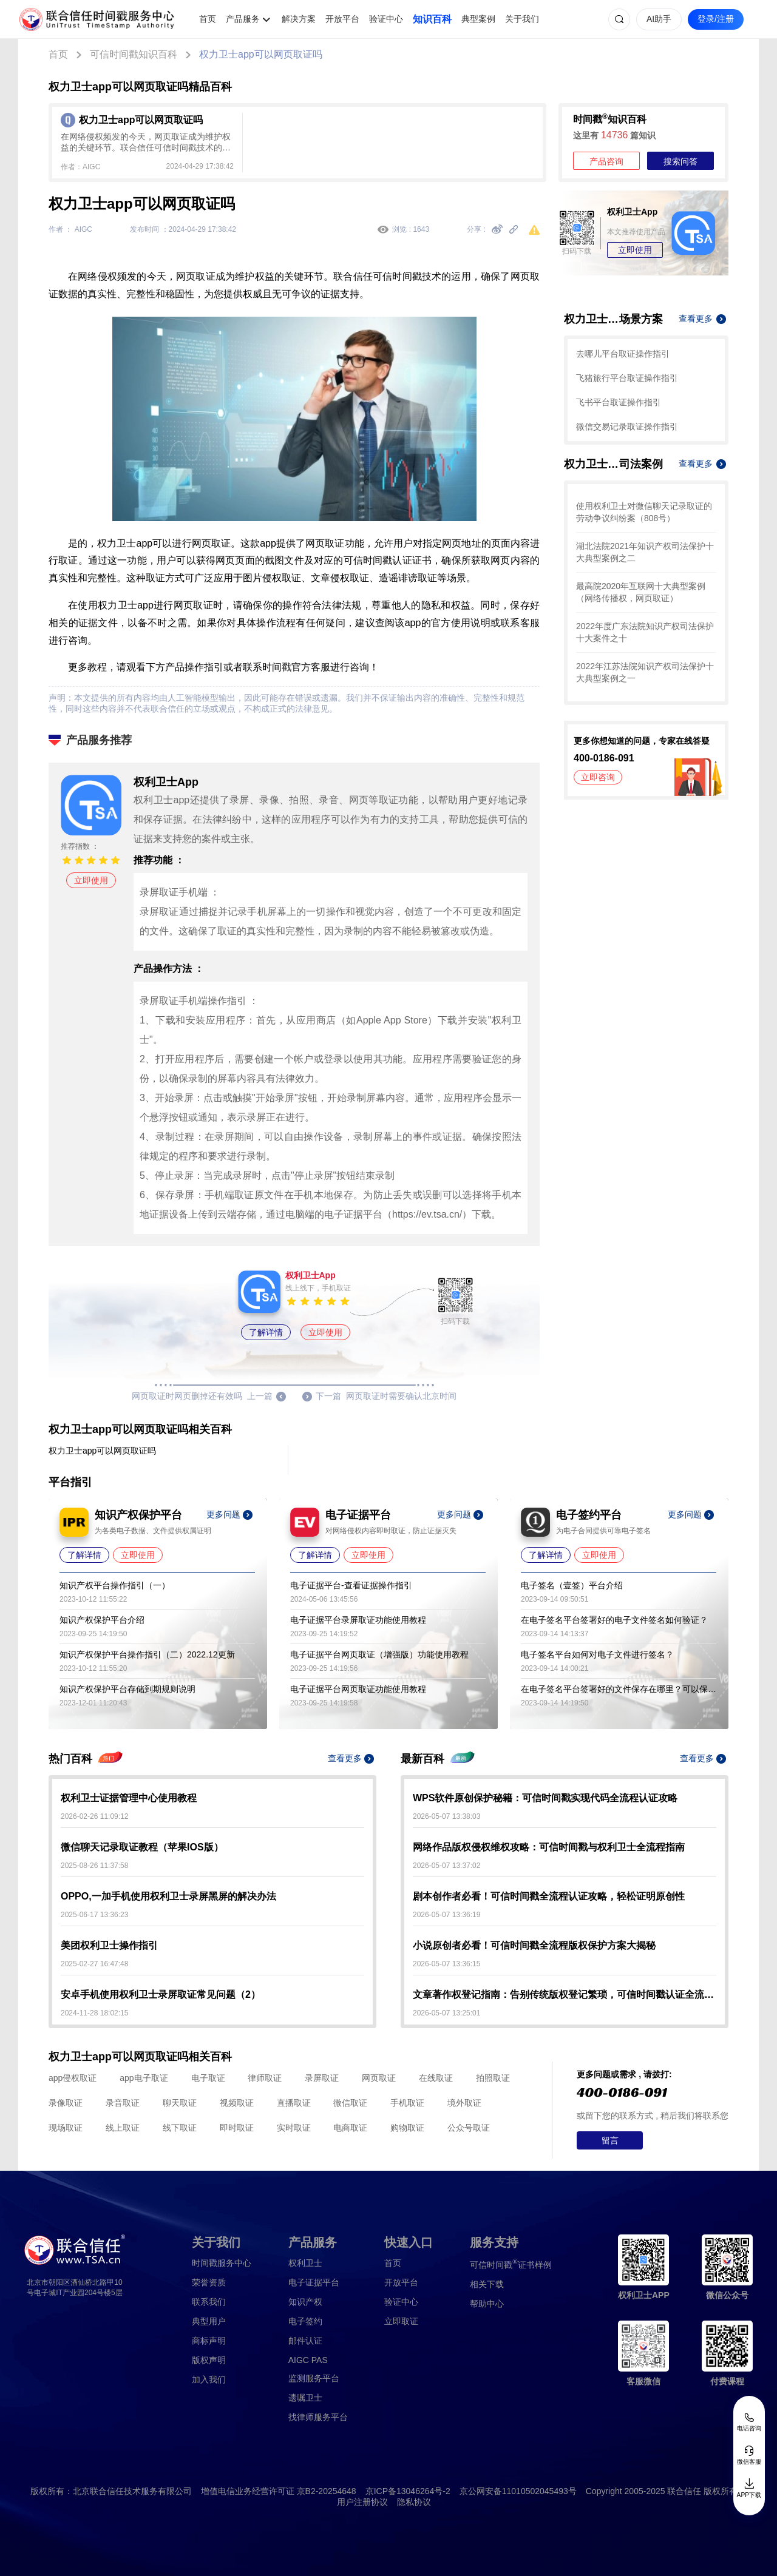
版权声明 (209, 2360)
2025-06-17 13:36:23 (94, 1914)
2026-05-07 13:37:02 (446, 1865)
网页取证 (379, 2078)
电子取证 (208, 2078)
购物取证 (407, 2128)
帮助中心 (487, 2303)
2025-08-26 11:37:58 (94, 1865)
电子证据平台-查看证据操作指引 (351, 1585)
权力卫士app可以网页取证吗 (260, 54)
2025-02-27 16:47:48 (94, 1964)
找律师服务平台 (318, 2417)
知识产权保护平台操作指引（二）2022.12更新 (147, 1654)
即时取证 (237, 2128)
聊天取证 (180, 2103)
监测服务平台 (313, 2378)
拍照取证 (493, 2078)
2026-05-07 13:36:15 (446, 1964)
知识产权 (305, 2302)
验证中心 (386, 19)
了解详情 (266, 1332)
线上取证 (123, 2128)
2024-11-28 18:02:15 (94, 2013)
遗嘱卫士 (305, 2397)
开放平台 (342, 19)
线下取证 (180, 2128)
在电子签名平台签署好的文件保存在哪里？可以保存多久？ (618, 1689)
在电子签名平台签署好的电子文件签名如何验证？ (614, 1620)
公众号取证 (468, 2128)
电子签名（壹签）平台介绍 (572, 1585)
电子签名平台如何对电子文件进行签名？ (597, 1654)
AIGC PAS (308, 2360)
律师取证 (265, 2078)
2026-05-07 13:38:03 (446, 1816)
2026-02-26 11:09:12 (94, 1816)
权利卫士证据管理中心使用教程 (129, 1798)
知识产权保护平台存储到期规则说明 (127, 1689)
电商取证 (350, 2128)
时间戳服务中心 (221, 2263)
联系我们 (209, 2302)
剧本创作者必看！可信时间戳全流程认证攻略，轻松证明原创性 (549, 1896)
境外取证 (464, 2103)
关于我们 (522, 19)
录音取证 (123, 2103)
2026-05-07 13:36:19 (446, 1914)
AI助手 (658, 19)
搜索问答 (680, 161)
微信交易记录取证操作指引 (627, 426)
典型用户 (209, 2321)
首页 (207, 19)
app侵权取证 (73, 2078)
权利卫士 (305, 2263)
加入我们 (209, 2379)
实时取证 (294, 2128)
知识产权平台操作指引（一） (114, 1585)
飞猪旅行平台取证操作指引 (627, 378)
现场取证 (66, 2128)
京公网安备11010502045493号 (518, 2491)
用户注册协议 (362, 2502)
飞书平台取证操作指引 (618, 402)
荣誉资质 (209, 2282)
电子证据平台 (313, 2282)
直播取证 (294, 2103)
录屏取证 (322, 2078)
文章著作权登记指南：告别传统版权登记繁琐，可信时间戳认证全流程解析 (564, 1994)
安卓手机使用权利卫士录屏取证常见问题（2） (160, 1994)
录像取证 (66, 2103)
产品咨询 (606, 161)
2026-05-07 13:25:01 (446, 2013)
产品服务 (243, 19)
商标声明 (209, 2340)
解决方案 (299, 19)
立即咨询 (598, 777)
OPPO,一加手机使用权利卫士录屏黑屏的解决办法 (168, 1896)
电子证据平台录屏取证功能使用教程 (358, 1620)
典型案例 (478, 19)
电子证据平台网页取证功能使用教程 (358, 1689)
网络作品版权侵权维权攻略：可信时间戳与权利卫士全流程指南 (549, 1847)
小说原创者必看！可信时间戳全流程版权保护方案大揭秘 (534, 1945)
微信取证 (350, 2103)
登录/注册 (715, 19)
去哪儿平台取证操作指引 (623, 354)
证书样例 (511, 2264)
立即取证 (401, 2321)
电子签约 (305, 2321)
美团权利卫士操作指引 (109, 1945)
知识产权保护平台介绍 (101, 1620)
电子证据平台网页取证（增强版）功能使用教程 (379, 1654)
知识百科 (432, 19)
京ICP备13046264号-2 (407, 2491)
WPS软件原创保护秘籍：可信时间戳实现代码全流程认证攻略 (545, 1798)
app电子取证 (144, 2078)
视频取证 (237, 2103)
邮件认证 (305, 2340)
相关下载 (487, 2284)
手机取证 (407, 2103)
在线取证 (436, 2078)
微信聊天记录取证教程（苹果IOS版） (142, 1847)
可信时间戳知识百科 (133, 54)
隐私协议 (414, 2502)
